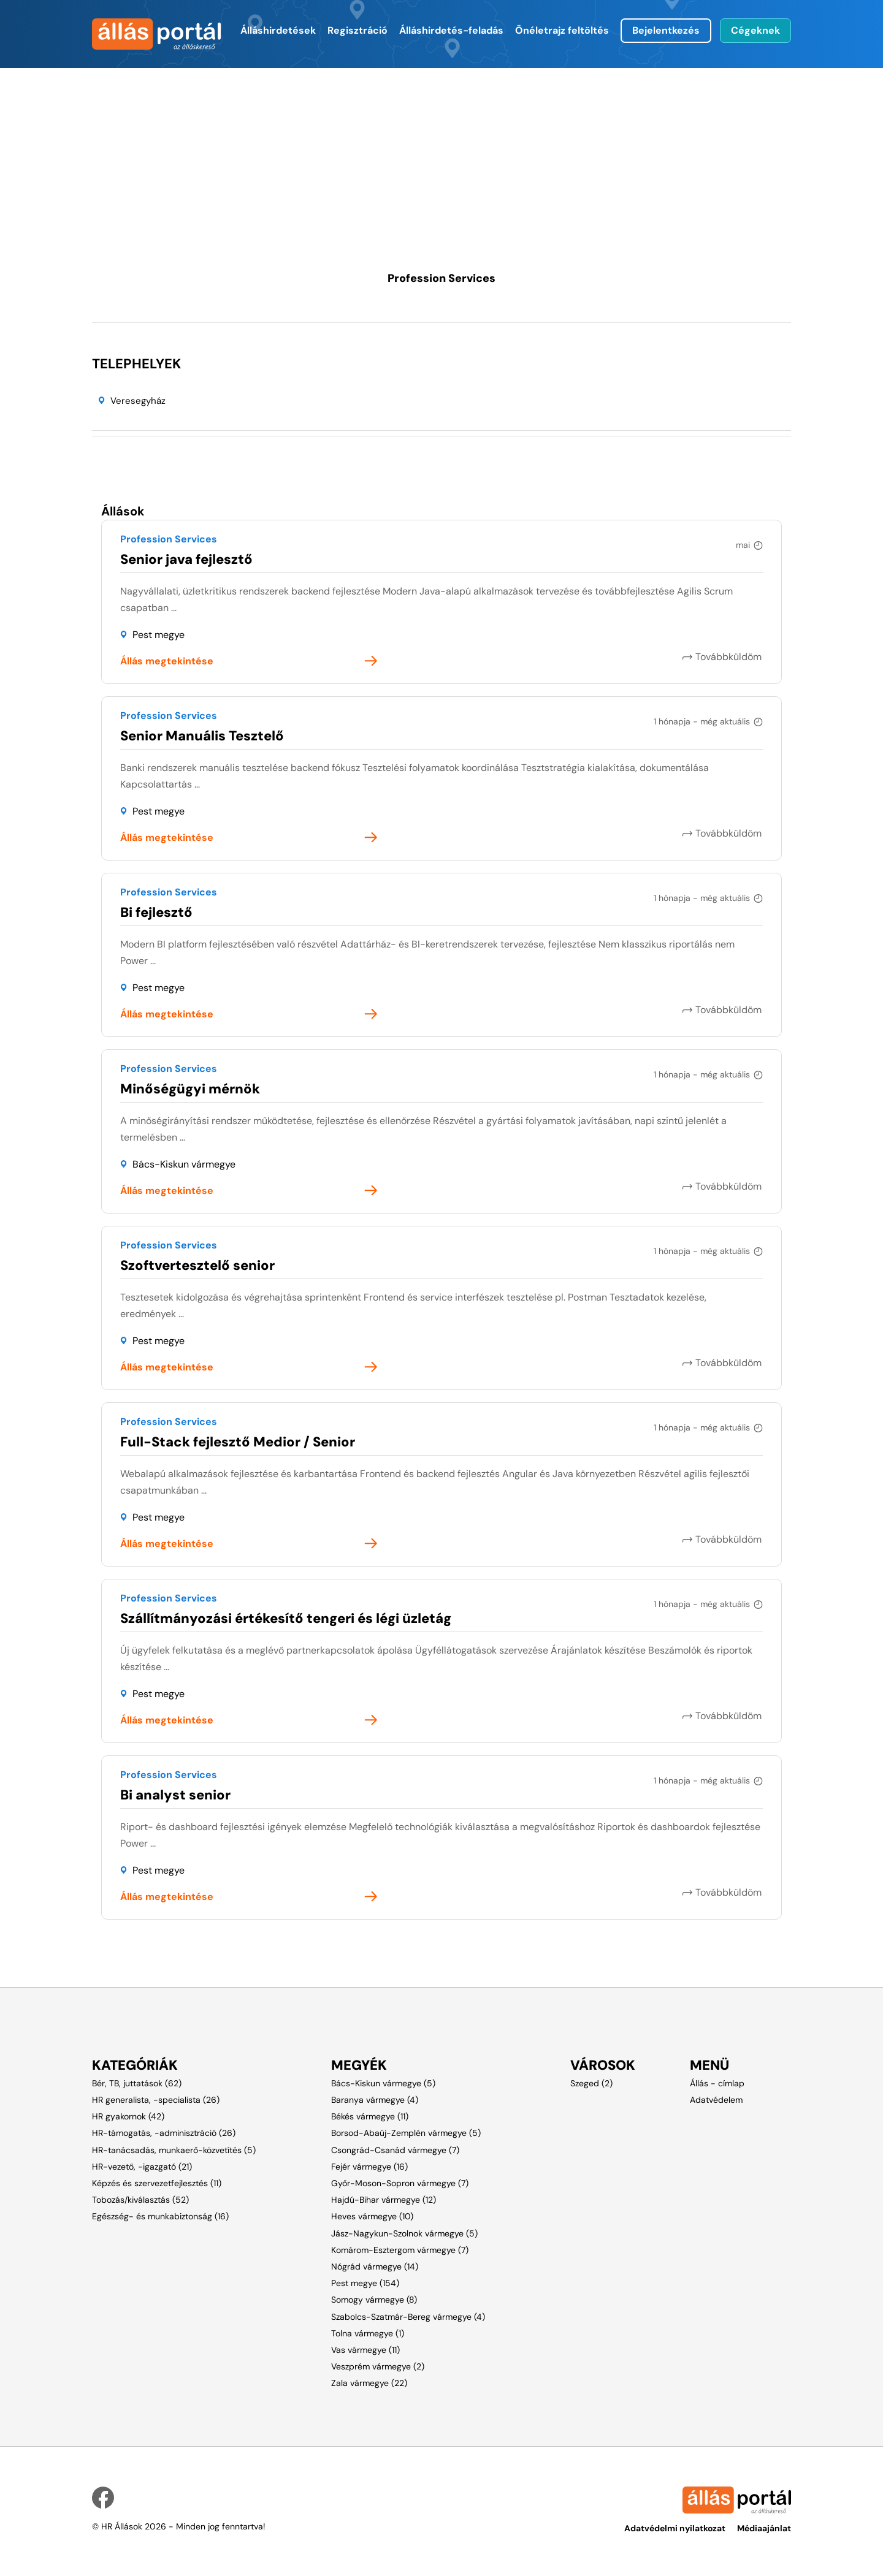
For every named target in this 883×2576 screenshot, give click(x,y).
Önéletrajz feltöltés (562, 30)
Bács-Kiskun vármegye (183, 1164)
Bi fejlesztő (156, 912)
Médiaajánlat (764, 2528)
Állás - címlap (717, 2083)
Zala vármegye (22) (369, 2382)
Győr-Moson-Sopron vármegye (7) (399, 2183)
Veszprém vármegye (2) (377, 2366)
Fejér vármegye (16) (369, 2166)
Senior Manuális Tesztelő (202, 736)
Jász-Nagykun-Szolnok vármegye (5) (404, 2233)
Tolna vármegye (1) (367, 2333)
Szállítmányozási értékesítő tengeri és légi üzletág (285, 1618)
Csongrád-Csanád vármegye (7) (395, 2150)
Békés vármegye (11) (369, 2116)
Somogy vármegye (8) (374, 2299)
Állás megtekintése (166, 661)
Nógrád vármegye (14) (374, 2266)
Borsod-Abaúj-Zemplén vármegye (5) (406, 2132)
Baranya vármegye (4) (374, 2099)
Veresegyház (138, 401)
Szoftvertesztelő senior (197, 1265)
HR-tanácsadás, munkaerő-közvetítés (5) (174, 2150)
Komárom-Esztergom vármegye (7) (399, 2249)
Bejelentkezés (666, 30)
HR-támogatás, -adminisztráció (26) (163, 2132)
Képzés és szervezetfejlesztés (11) (156, 2183)
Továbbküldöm (730, 656)
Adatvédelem (716, 2099)
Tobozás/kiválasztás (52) (140, 2199)
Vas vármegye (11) (365, 2349)
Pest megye (158, 634)
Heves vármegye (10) (372, 2216)
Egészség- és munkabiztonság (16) (160, 2216)
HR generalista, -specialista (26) (156, 2099)
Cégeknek (755, 30)
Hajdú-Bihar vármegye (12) (383, 2199)
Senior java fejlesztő (186, 559)
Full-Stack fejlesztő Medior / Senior (237, 1442)
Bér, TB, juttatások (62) (137, 2083)
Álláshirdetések (278, 30)
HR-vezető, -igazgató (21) (142, 2166)
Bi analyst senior (175, 1795)
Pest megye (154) (365, 2283)
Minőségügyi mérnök (190, 1089)
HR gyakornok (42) (128, 2116)
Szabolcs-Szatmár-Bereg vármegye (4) (408, 2316)
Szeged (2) (591, 2083)
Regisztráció (357, 30)
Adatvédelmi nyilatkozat (674, 2528)
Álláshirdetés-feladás (451, 30)
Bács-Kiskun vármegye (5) (383, 2083)
